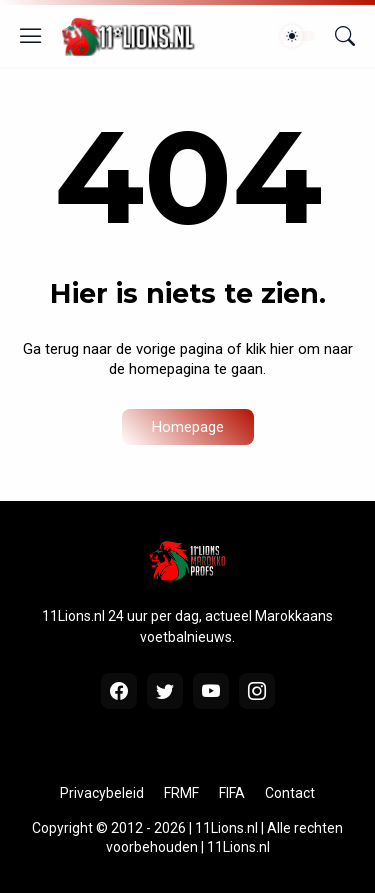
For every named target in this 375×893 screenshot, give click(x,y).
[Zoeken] (345, 36)
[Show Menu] (31, 36)
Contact (290, 793)
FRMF (181, 793)
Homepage (188, 427)
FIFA (232, 793)
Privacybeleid (102, 793)
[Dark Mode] (298, 36)
